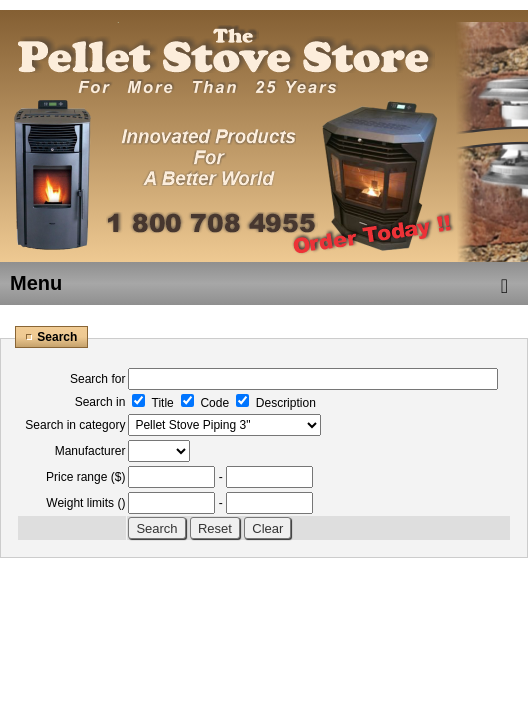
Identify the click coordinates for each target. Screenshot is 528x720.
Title (152, 403)
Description (275, 403)
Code (205, 403)
